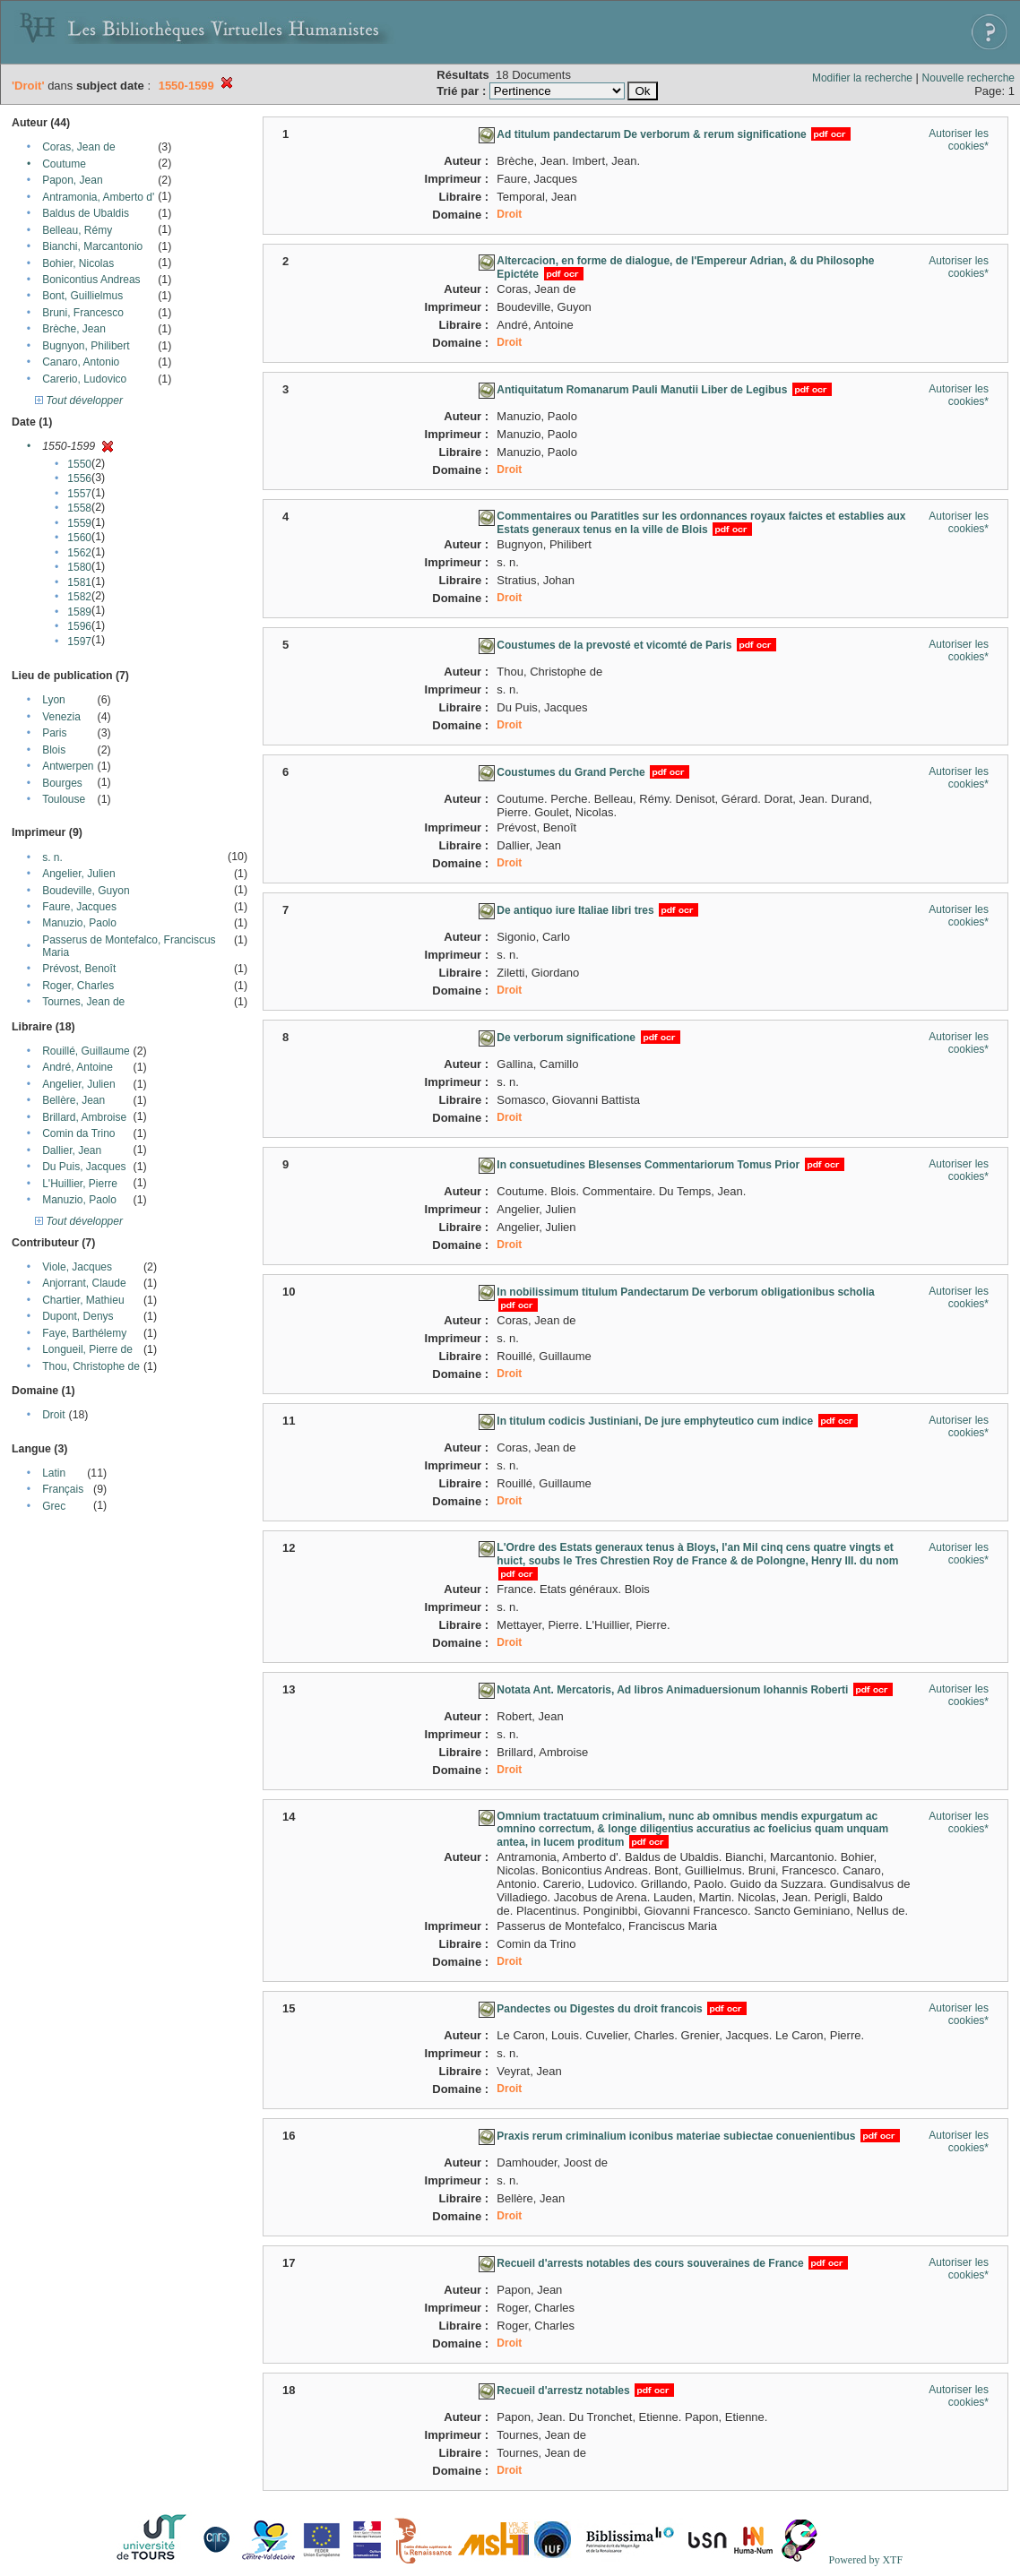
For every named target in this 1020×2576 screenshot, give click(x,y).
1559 (79, 523)
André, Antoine (77, 1067)
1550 (79, 464)
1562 (79, 553)
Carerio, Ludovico (84, 379)
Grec (53, 1506)
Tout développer (79, 400)
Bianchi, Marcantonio (92, 246)
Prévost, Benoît (79, 968)
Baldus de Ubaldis (85, 213)
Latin (53, 1473)
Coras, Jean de (78, 147)
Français (62, 1489)
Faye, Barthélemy (84, 1333)
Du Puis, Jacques (83, 1166)
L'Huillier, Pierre (79, 1183)
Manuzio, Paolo (79, 923)
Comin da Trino (78, 1133)
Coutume (64, 164)
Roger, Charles (78, 985)
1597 (79, 641)
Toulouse (63, 799)
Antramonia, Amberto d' (98, 197)
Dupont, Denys (77, 1316)
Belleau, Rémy (77, 230)
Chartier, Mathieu (83, 1300)
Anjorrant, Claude (83, 1283)
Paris (54, 733)
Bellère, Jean (73, 1100)
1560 (79, 537)
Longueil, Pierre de (87, 1349)
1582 (79, 596)
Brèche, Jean (74, 329)
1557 (79, 493)
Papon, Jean (72, 180)
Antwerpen (67, 766)
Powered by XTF (865, 2560)
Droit (53, 1415)
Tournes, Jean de (83, 1001)
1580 (79, 567)
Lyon (53, 700)
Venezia (61, 717)
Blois (53, 750)
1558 (79, 508)
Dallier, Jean (71, 1150)
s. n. (52, 857)
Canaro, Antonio (80, 362)
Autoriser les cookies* (959, 139)
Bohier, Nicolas (78, 263)
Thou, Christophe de (91, 1366)
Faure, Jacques (79, 906)
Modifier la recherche (862, 78)
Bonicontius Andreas (91, 279)
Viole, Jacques (77, 1267)
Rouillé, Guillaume (85, 1051)
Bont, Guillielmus (82, 295)
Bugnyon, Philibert (85, 346)
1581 (79, 582)
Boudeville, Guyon (85, 890)
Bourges (62, 783)
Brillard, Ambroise (84, 1117)
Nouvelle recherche (968, 78)
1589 (79, 612)
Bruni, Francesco (83, 312)
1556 (79, 478)
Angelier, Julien (78, 873)
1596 (79, 626)
